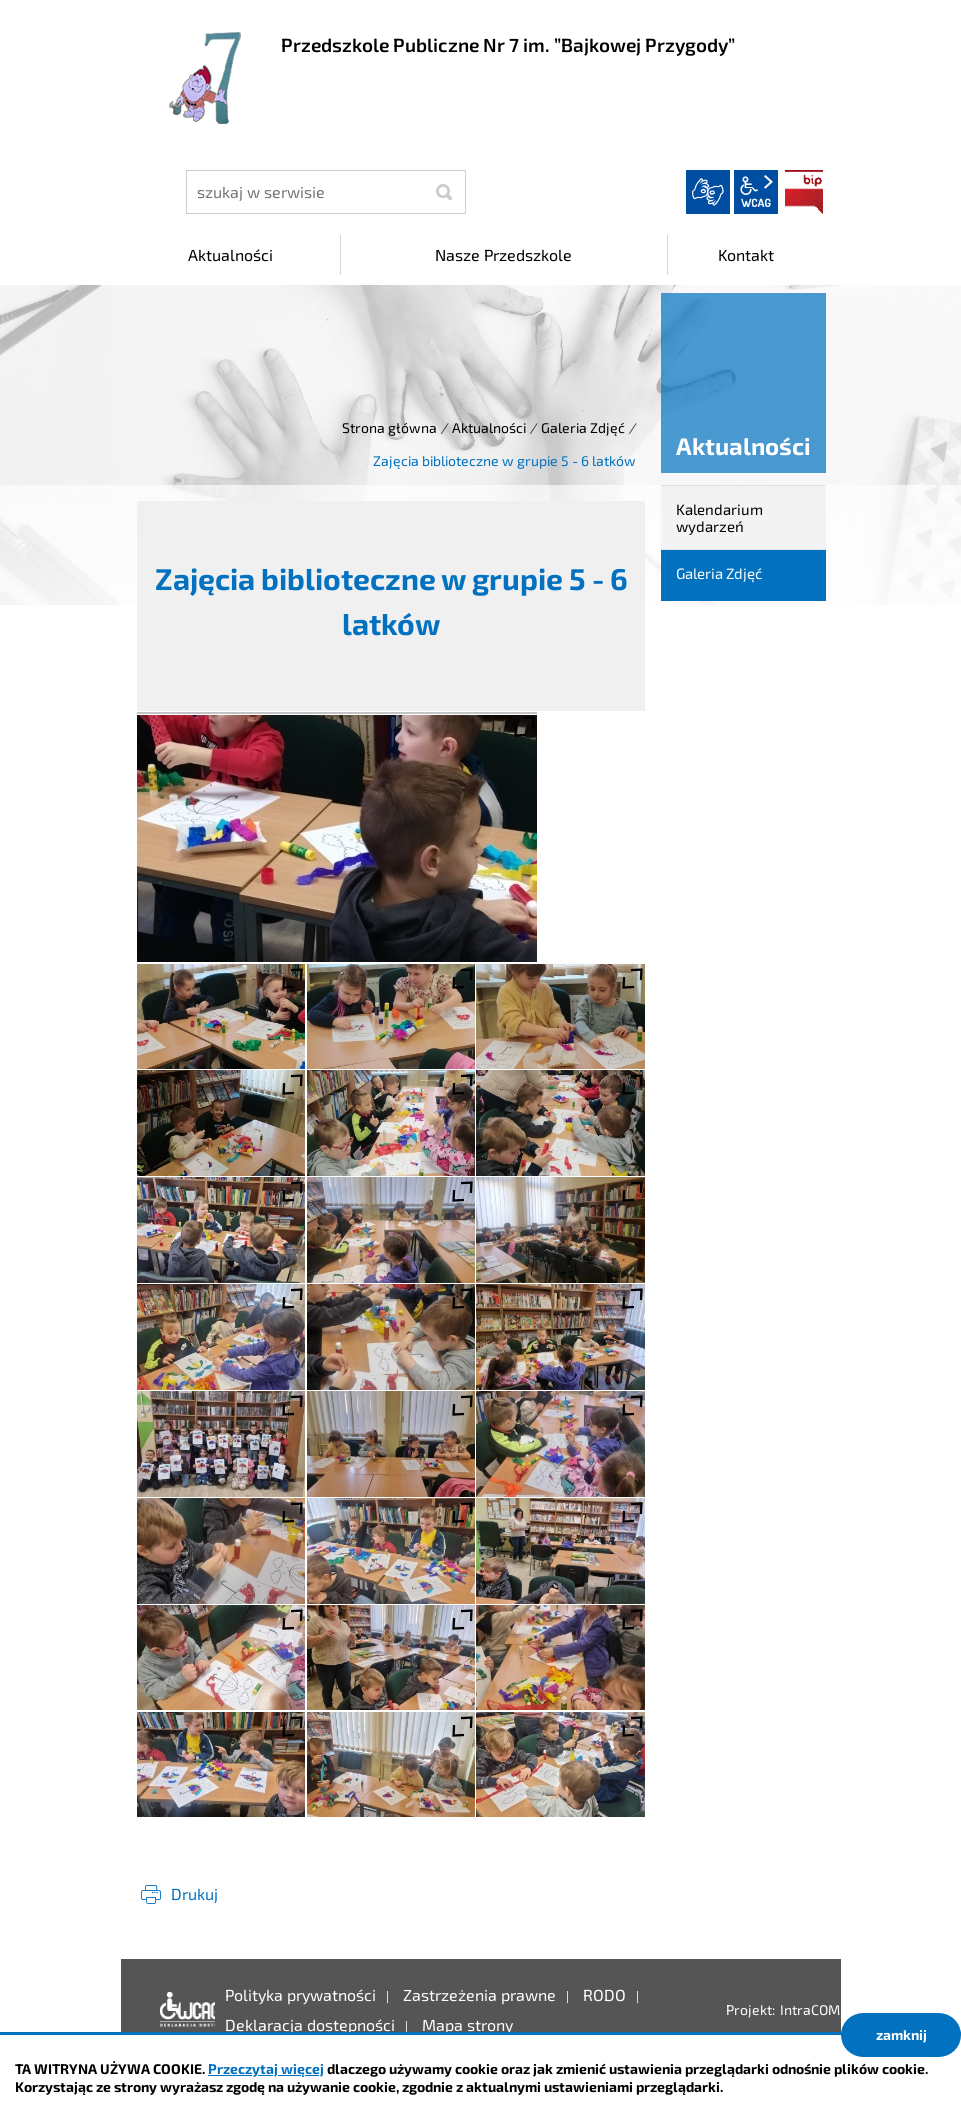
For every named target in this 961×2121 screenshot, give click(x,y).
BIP (804, 192)
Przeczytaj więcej (266, 2068)
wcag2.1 (756, 192)
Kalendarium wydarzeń (719, 517)
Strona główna (389, 427)
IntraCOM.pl (817, 2009)
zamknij (901, 2034)
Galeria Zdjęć (583, 427)
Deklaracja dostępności (182, 2010)
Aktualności (489, 427)
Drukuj (194, 1893)
